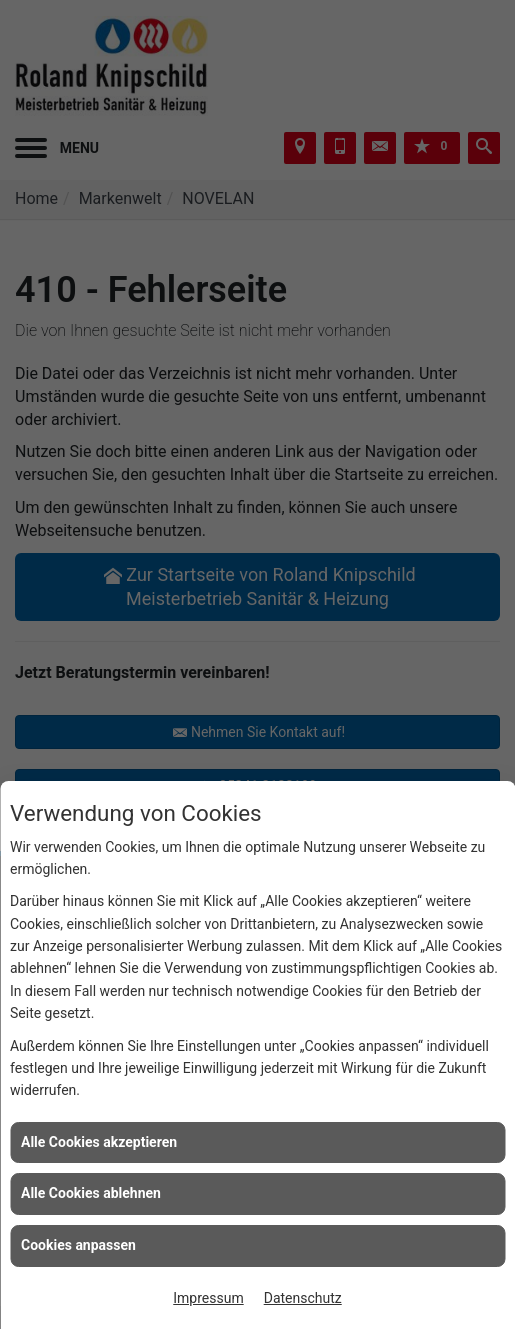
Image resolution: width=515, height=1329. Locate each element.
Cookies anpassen (78, 1245)
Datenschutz (303, 1298)
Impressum (208, 1298)
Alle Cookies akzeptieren (99, 1142)
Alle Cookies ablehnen (91, 1193)
